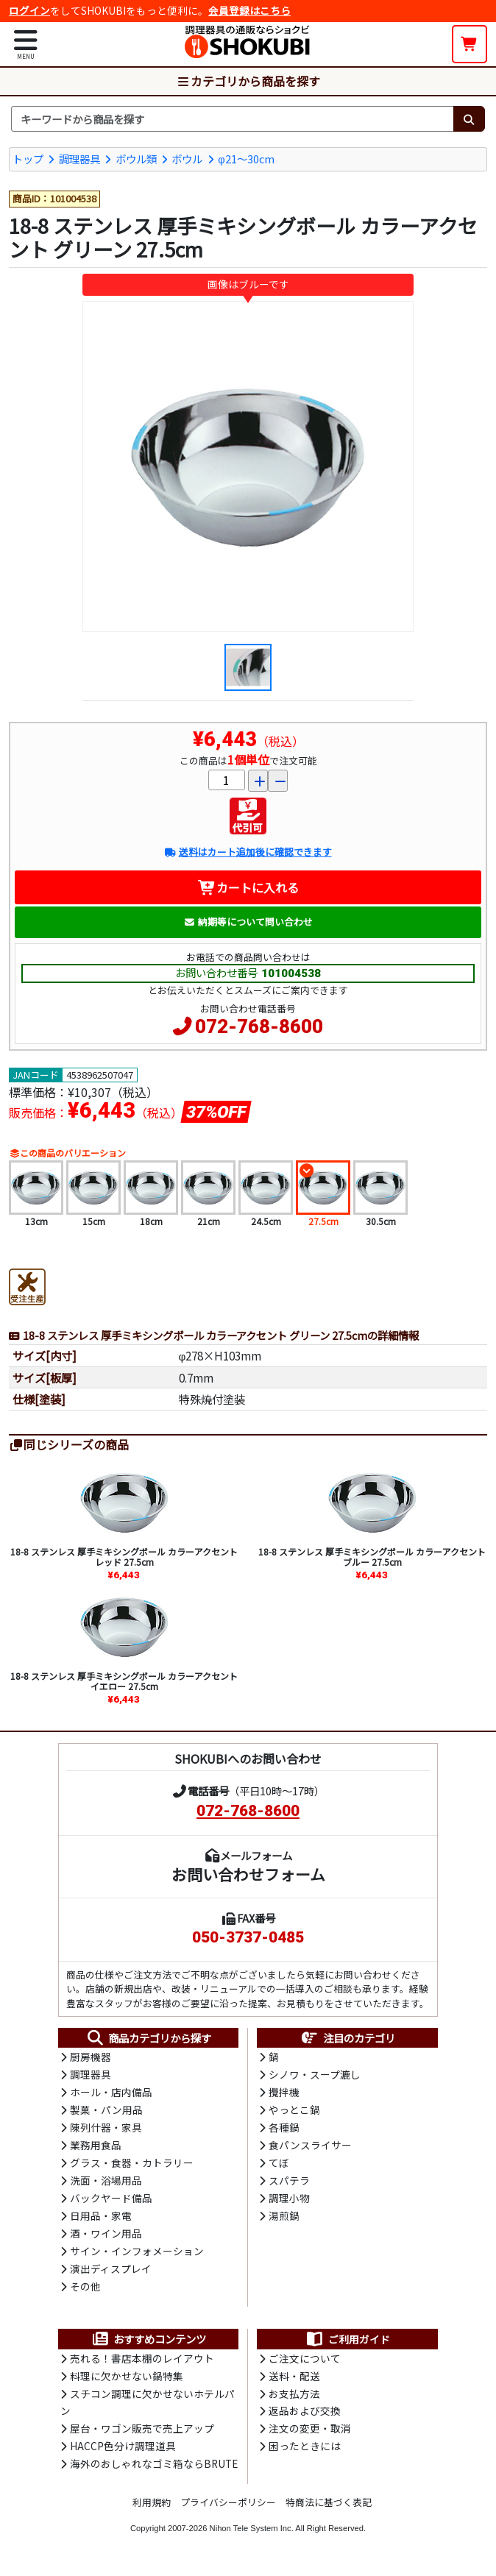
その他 (85, 2290)
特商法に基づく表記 (329, 2509)
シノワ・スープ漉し (315, 2075)
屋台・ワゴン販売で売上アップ (142, 2434)
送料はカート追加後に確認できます (247, 852)
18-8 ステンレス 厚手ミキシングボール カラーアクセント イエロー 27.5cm (124, 1681)
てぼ (279, 2165)
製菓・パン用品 (106, 2111)
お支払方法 (294, 2398)
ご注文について (305, 2362)
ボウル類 (136, 158)
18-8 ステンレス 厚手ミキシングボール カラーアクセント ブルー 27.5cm (372, 1555)
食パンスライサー (310, 2147)
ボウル (186, 158)
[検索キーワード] (232, 118)
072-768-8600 (259, 1026)
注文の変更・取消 (310, 2434)
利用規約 (151, 2509)
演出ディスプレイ (111, 2272)
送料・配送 (294, 2381)
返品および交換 (305, 2417)
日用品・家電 (101, 2219)
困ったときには (305, 2452)
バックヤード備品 (111, 2200)
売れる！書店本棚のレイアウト (142, 2362)
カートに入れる (248, 887)
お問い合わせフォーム (248, 1874)
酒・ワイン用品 (106, 2236)
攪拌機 (284, 2093)
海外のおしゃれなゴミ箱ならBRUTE (154, 2470)
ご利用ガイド (347, 2343)
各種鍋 (284, 2129)
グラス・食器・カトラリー (132, 2165)
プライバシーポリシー (228, 2509)
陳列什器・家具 (106, 2129)
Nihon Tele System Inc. (252, 2534)
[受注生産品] (27, 1285)
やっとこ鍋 (294, 2111)
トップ (28, 158)
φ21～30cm (246, 158)
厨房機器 (90, 2057)
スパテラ (289, 2183)
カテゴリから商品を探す (248, 80)
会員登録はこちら (249, 10)
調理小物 (289, 2200)
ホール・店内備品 (111, 2093)
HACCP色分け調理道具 (123, 2452)
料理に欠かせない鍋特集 (126, 2381)
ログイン (29, 10)
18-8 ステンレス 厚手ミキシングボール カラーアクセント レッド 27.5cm (124, 1555)
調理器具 (79, 158)
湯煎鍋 (284, 2219)
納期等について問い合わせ (248, 922)
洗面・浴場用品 (106, 2183)
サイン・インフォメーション (137, 2255)
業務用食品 (95, 2147)
